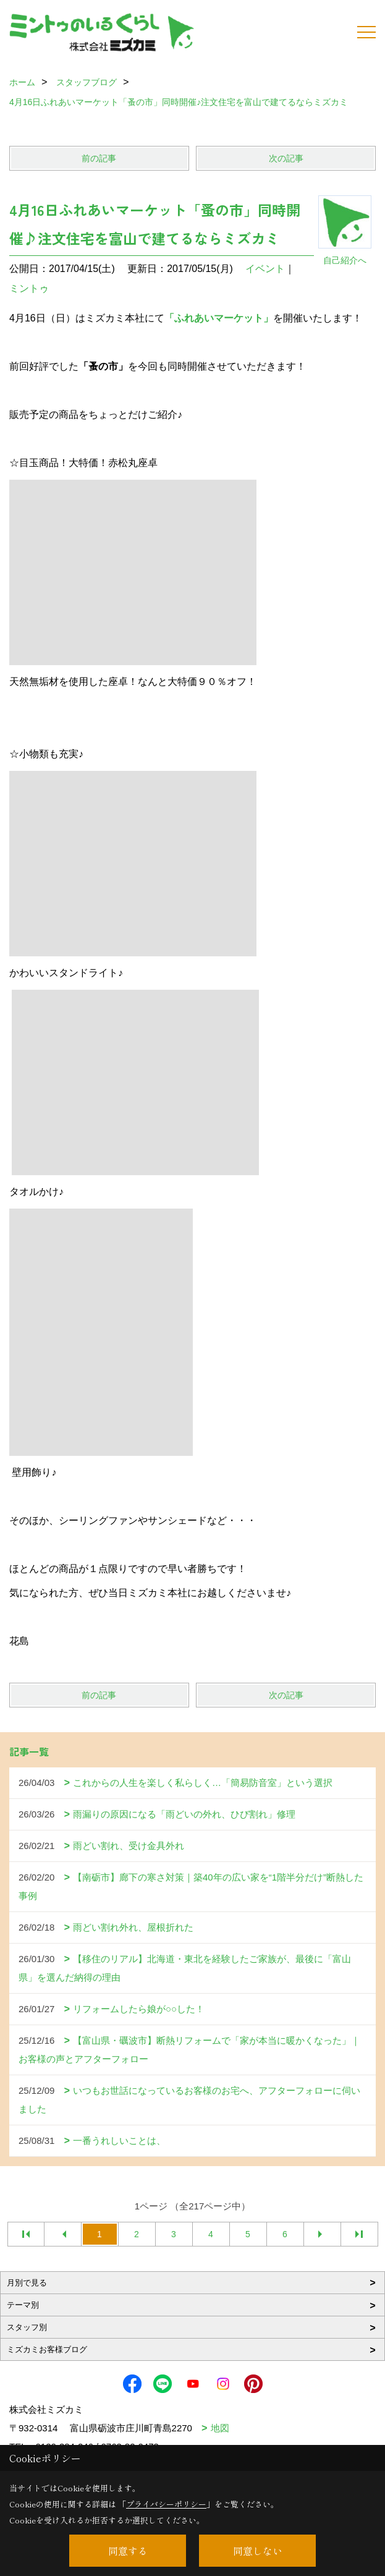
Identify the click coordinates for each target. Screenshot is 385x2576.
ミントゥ (29, 288)
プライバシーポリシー (166, 2504)
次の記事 (286, 158)
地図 (220, 2428)
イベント (265, 268)
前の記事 (99, 158)
